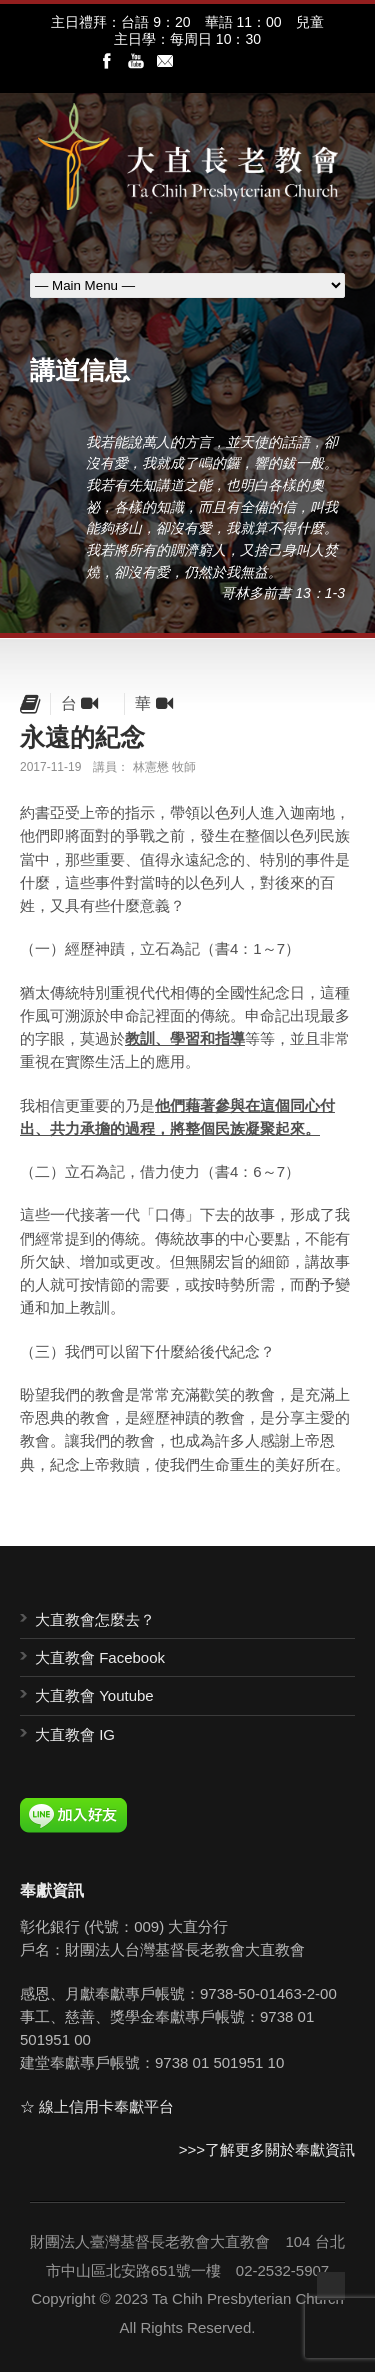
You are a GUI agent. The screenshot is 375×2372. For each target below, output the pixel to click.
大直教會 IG (75, 1734)
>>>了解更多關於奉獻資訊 (267, 2149)
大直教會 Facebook (100, 1657)
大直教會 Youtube (94, 1695)
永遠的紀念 (82, 737)
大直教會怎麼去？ (95, 1619)
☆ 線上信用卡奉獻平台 (97, 2106)
